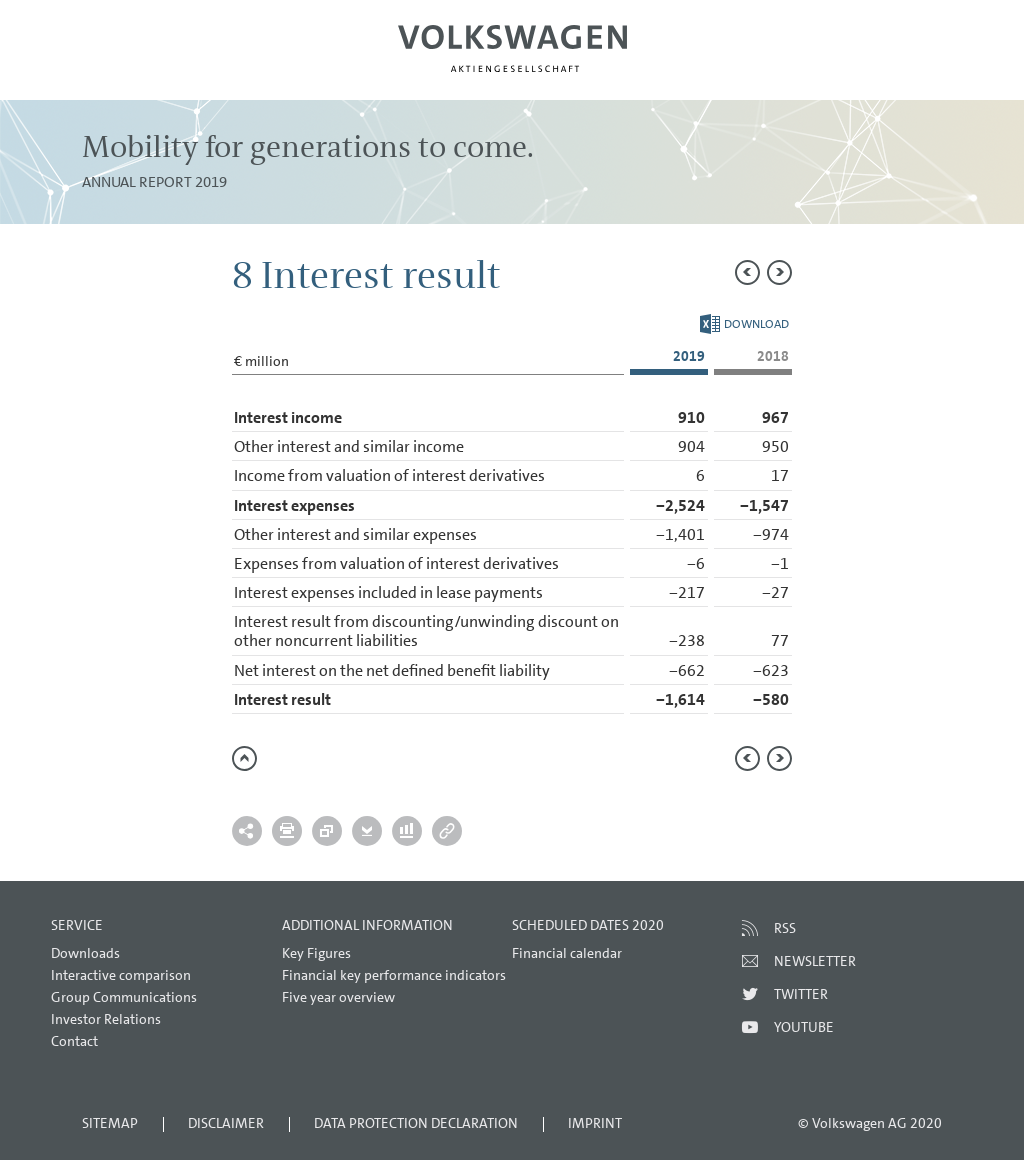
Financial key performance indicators (394, 975)
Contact (74, 1041)
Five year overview (338, 997)
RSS (785, 928)
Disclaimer (226, 1123)
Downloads (85, 953)
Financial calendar (567, 953)
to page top (244, 758)
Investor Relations (106, 1019)
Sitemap (110, 1123)
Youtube (804, 1027)
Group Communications (124, 997)
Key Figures (316, 953)
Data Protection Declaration (416, 1123)
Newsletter (815, 961)
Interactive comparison (121, 975)
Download (744, 324)
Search (941, 66)
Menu (83, 66)
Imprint (595, 1123)
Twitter (801, 994)
